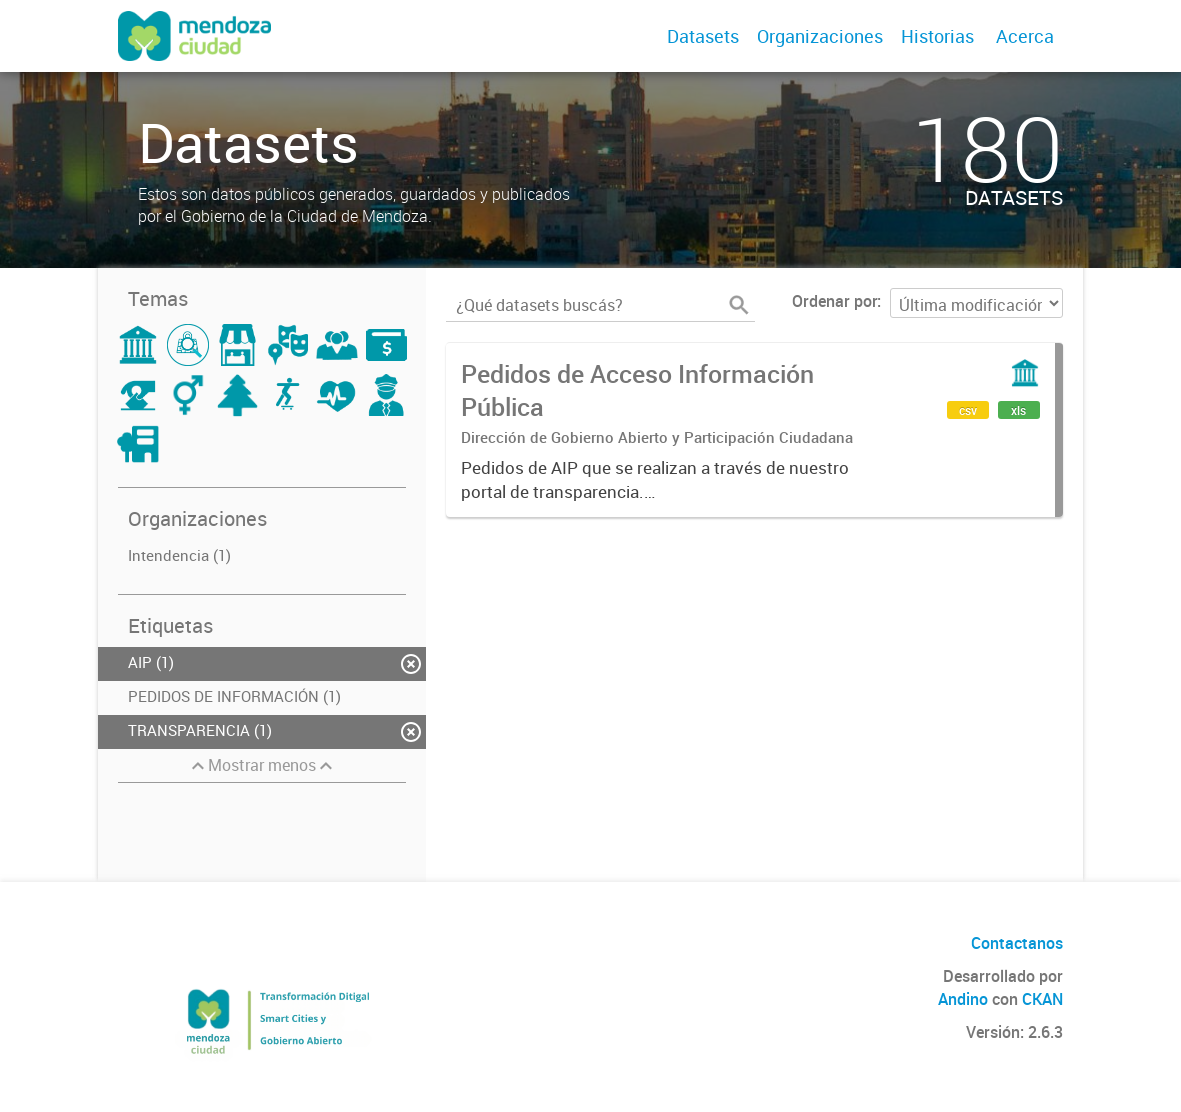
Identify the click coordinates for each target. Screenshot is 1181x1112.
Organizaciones (820, 36)
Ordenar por (834, 301)
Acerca (1025, 36)
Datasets (703, 36)
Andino (963, 999)
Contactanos (1017, 943)
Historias (937, 36)
